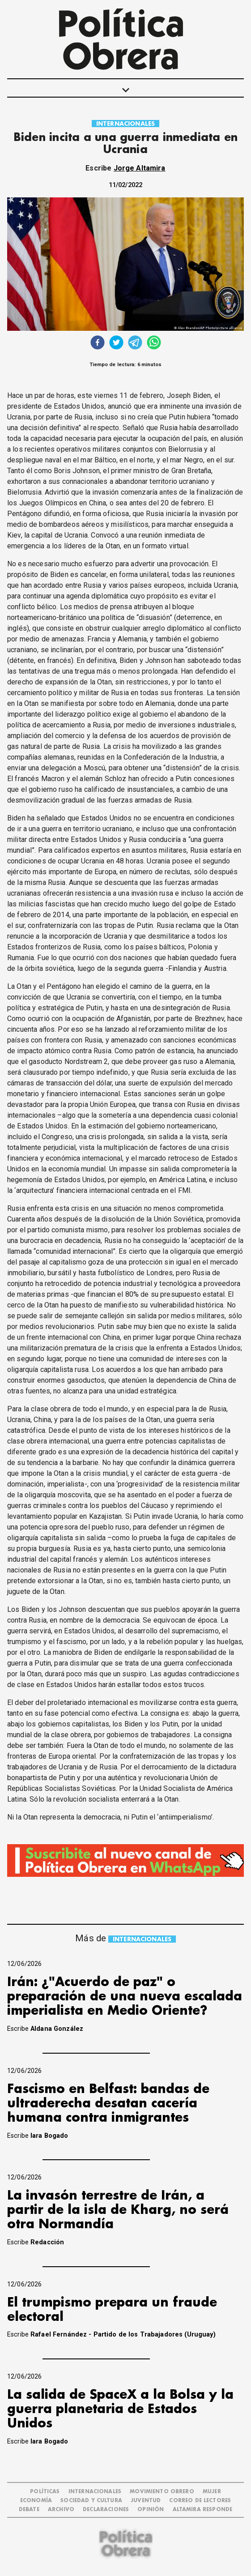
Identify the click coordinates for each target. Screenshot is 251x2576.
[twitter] (116, 343)
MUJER (212, 2491)
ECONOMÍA (36, 2500)
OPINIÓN (150, 2509)
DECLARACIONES (106, 2509)
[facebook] (97, 343)
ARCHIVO (61, 2509)
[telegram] (135, 343)
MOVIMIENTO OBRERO (162, 2491)
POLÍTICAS (45, 2491)
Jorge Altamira (140, 168)
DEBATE (29, 2509)
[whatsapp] (154, 343)
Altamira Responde (203, 2509)
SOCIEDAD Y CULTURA (91, 2500)
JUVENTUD (146, 2500)
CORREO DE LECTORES (200, 2500)
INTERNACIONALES (125, 124)
